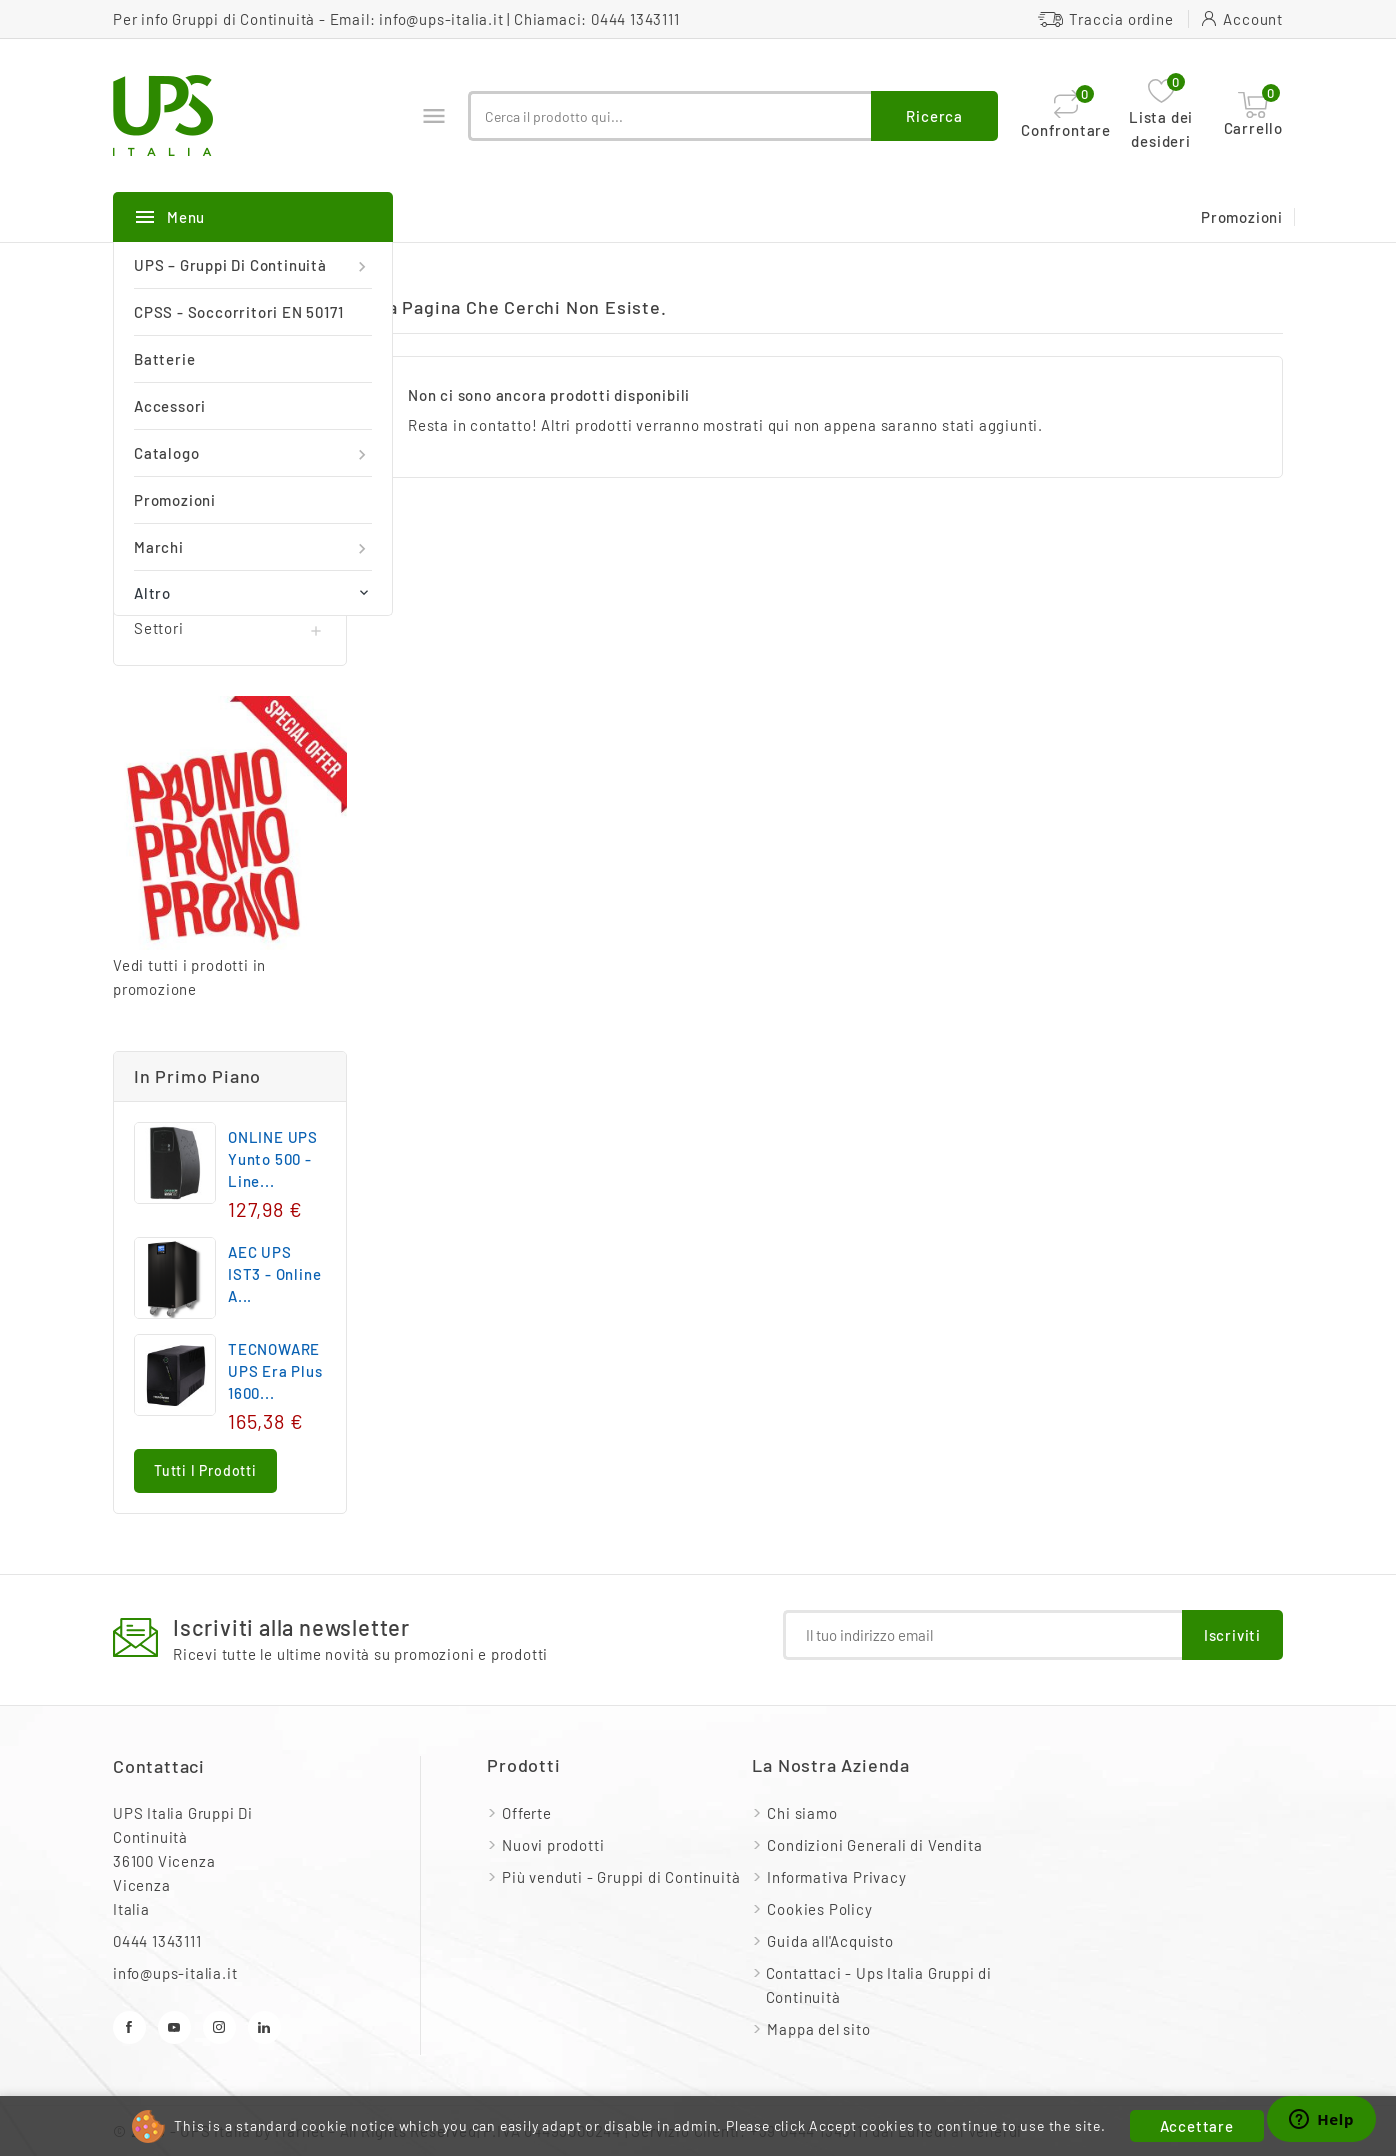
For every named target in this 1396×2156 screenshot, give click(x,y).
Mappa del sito (818, 2029)
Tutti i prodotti (205, 1470)
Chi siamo (802, 1813)
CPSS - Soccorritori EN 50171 (238, 312)
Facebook (129, 2027)
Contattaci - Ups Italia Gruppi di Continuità (879, 1985)
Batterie (164, 359)
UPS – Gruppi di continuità (253, 265)
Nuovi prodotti (553, 1845)
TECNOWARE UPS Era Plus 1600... (275, 1371)
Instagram (219, 2027)
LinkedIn (264, 2027)
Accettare (1197, 2126)
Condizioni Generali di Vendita (874, 1845)
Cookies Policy (819, 1909)
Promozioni (175, 500)
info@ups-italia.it (441, 19)
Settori (159, 628)
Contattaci (159, 1766)
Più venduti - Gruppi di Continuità (621, 1877)
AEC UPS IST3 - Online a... (274, 1274)
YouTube (174, 2027)
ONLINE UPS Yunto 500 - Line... (273, 1159)
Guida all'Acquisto (830, 1941)
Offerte (527, 1813)
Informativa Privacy (836, 1877)
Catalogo (253, 453)
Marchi (253, 547)
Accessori (170, 406)
